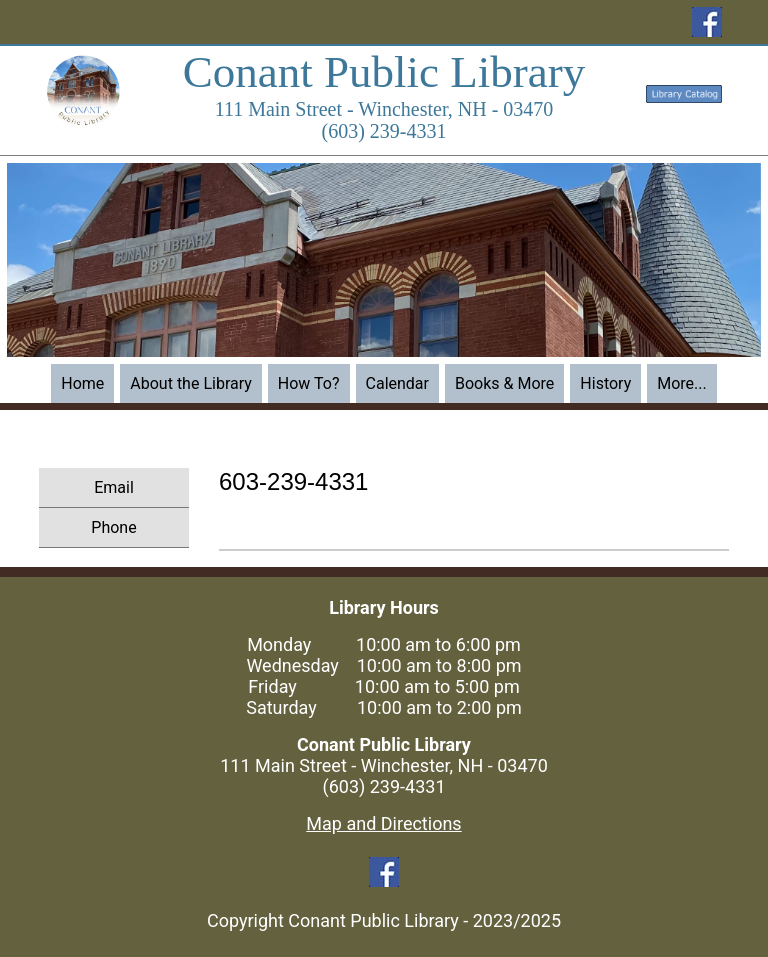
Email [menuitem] (114, 487)
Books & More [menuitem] (504, 383)
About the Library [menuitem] (191, 383)
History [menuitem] (605, 383)
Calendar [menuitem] (397, 383)
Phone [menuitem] (113, 527)
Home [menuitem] (82, 383)
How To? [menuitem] (309, 383)
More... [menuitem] (682, 383)
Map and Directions (383, 823)
